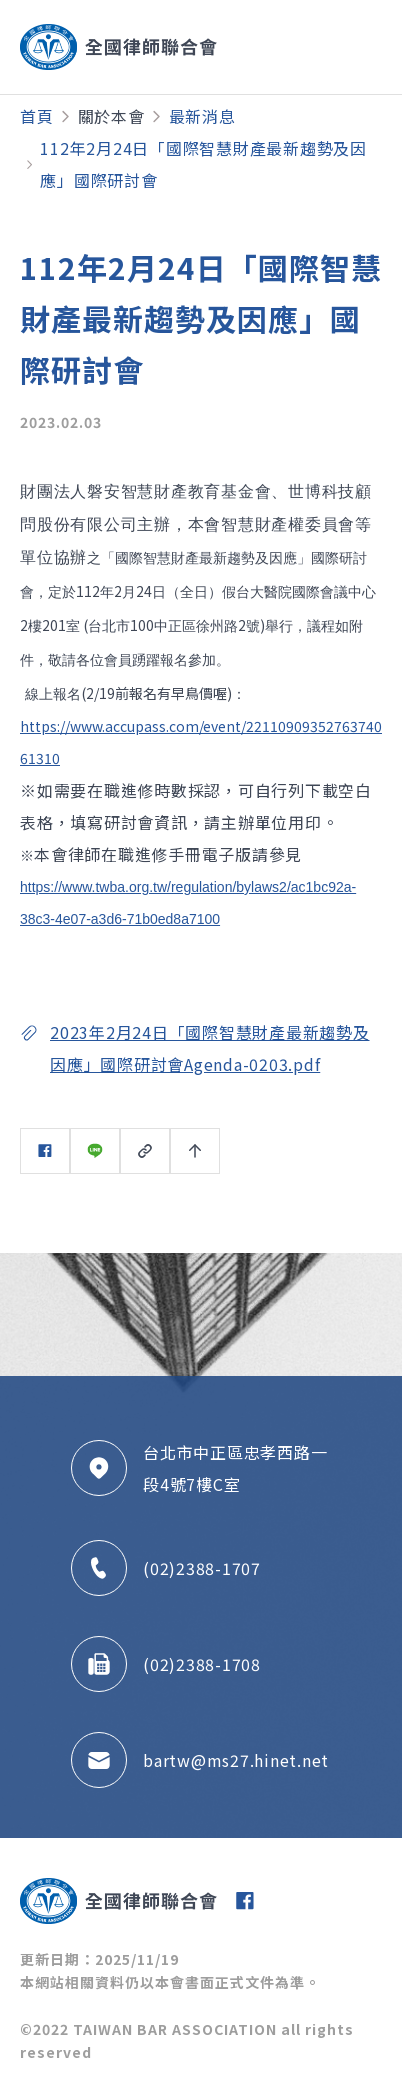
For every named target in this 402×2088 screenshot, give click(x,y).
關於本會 (111, 116)
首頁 (37, 116)
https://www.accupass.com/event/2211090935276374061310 (201, 742)
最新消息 (202, 116)
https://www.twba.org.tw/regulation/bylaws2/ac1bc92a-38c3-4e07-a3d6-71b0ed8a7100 (188, 903)
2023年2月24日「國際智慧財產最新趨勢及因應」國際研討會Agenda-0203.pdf (210, 1048)
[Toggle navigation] (314, 47)
